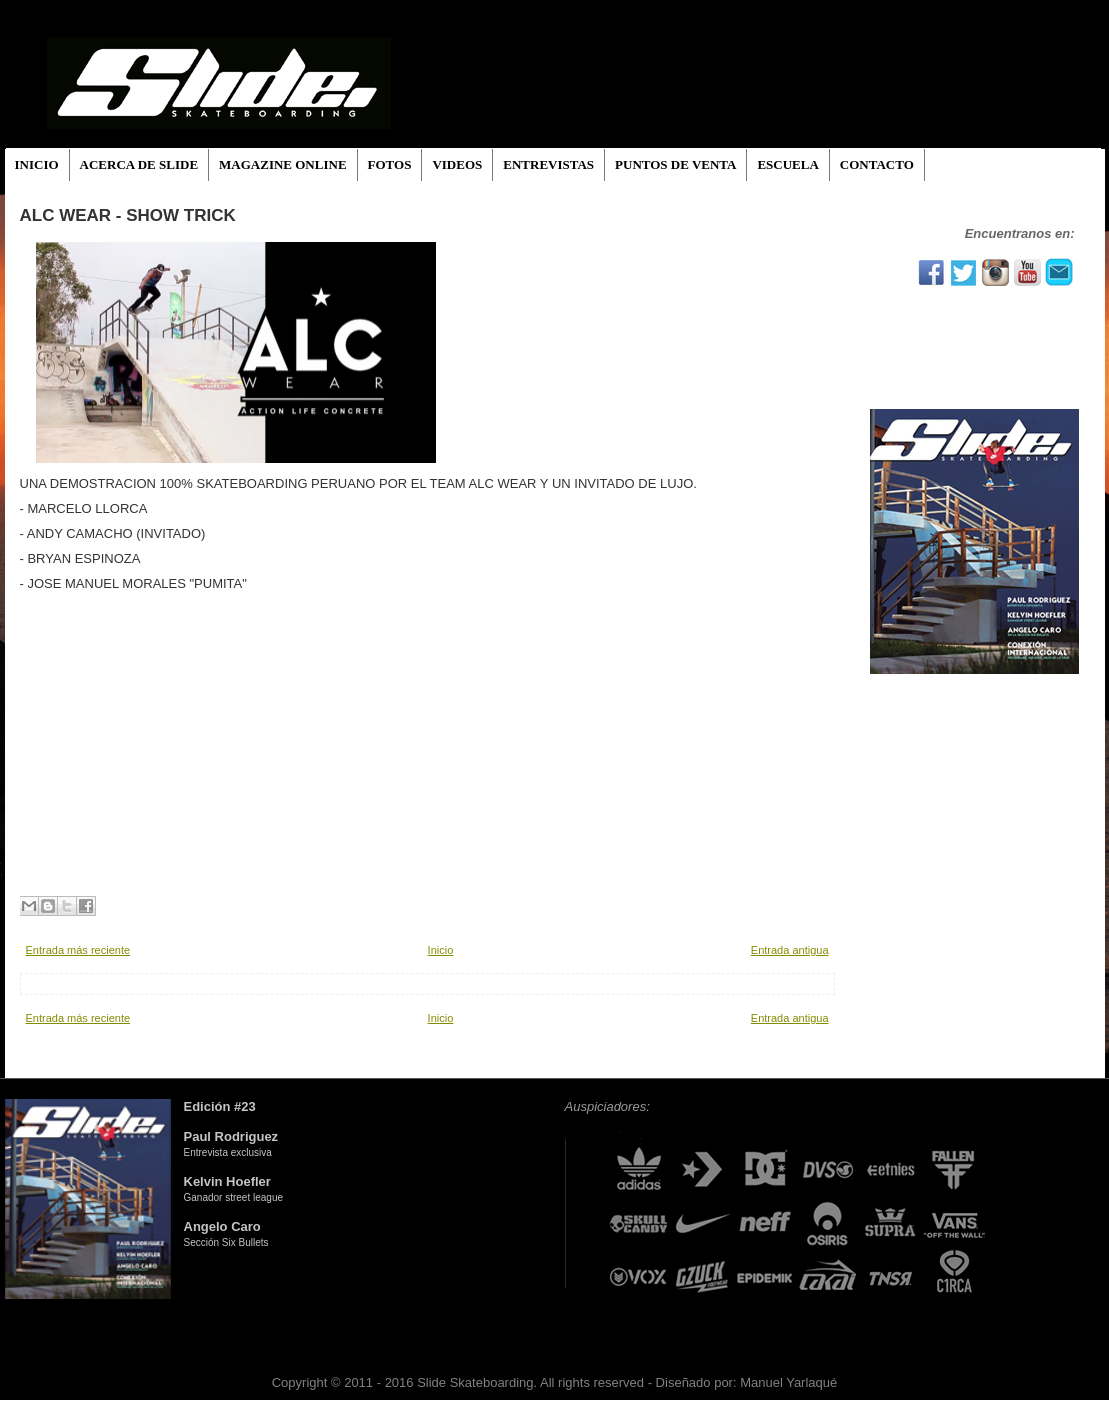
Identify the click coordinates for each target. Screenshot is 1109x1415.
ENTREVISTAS (548, 164)
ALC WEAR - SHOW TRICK (128, 215)
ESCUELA (787, 164)
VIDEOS (457, 164)
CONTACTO (877, 164)
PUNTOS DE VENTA (675, 164)
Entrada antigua (790, 950)
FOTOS (390, 164)
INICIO (37, 164)
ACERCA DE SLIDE (139, 164)
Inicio (441, 950)
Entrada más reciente (78, 950)
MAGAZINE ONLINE (283, 164)
